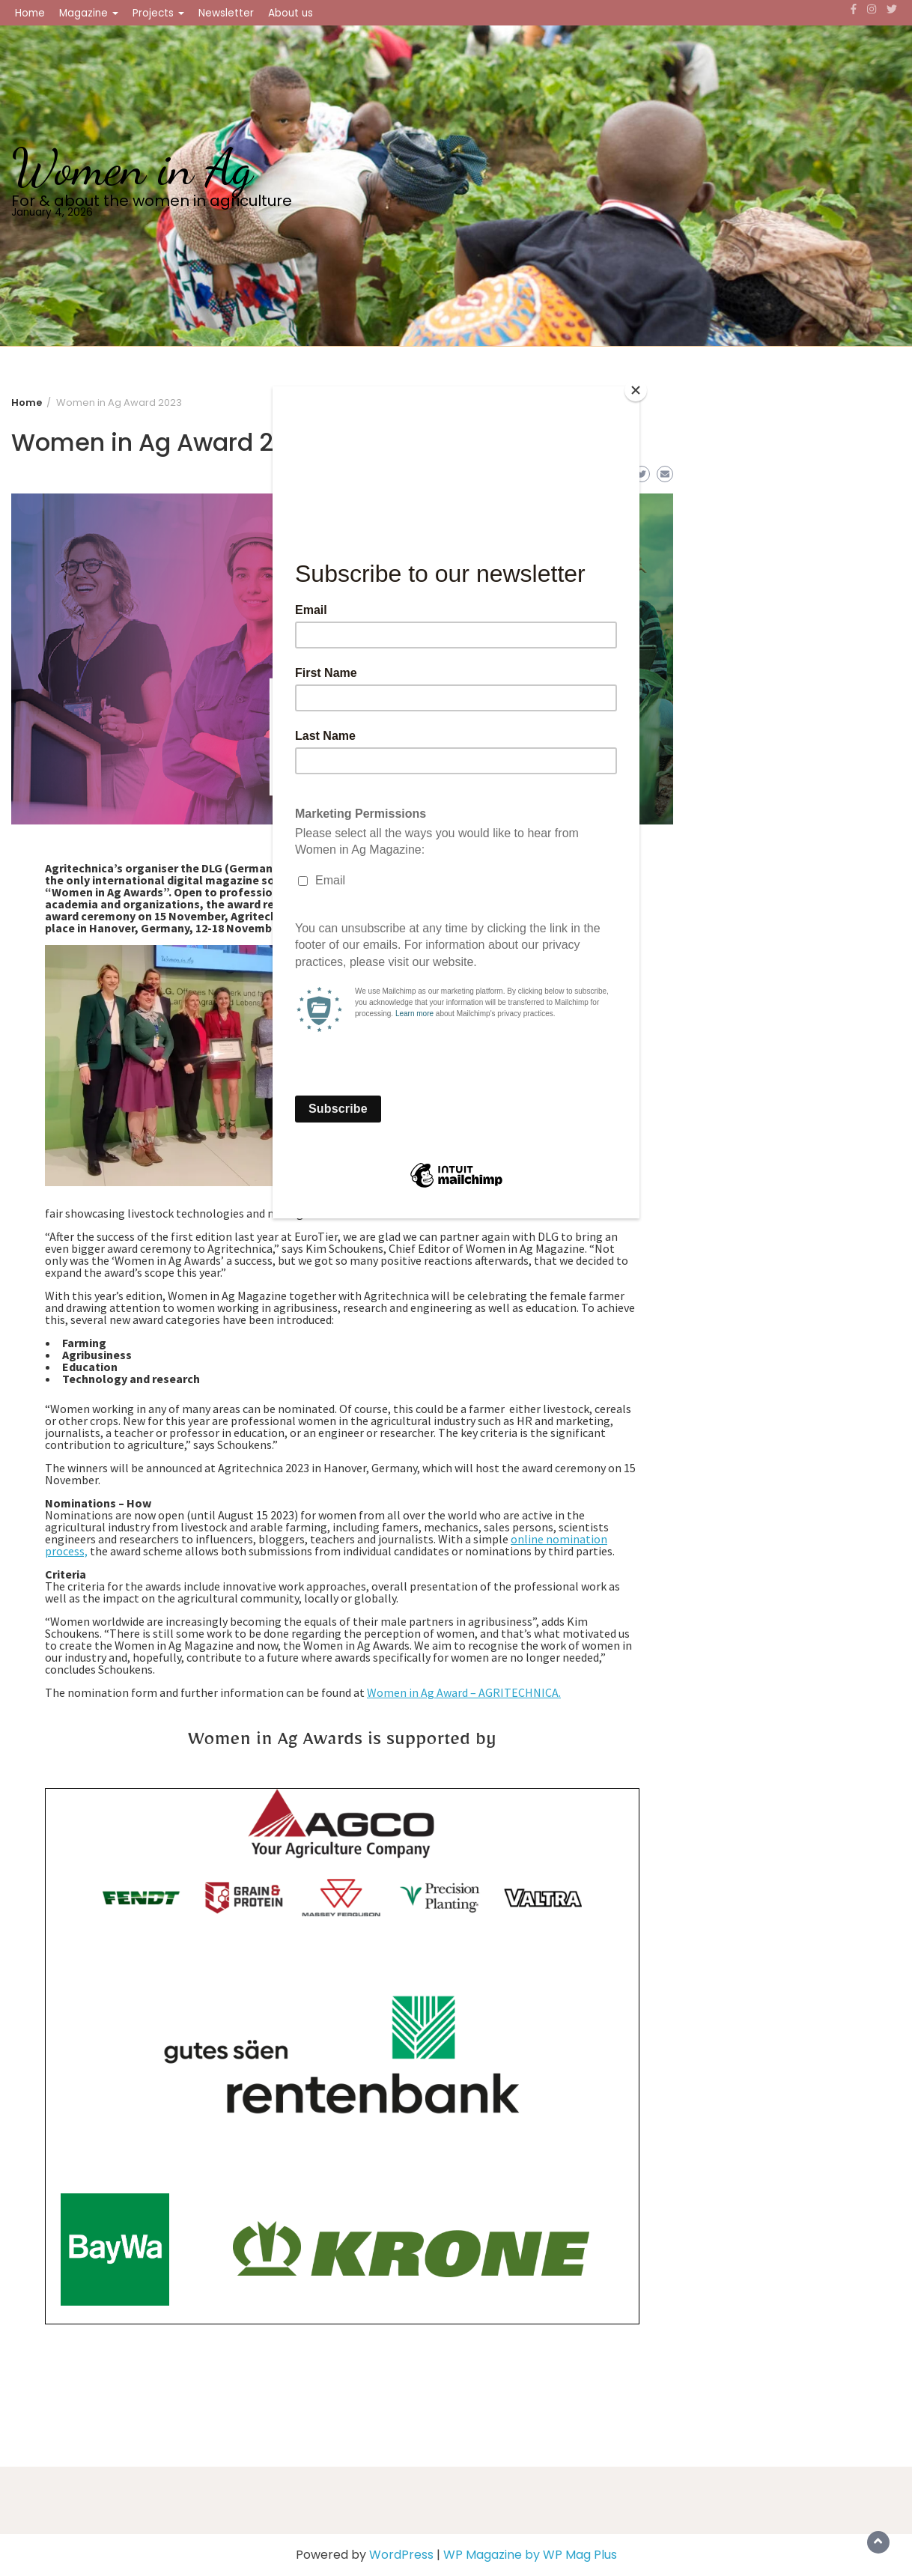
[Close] (635, 390)
